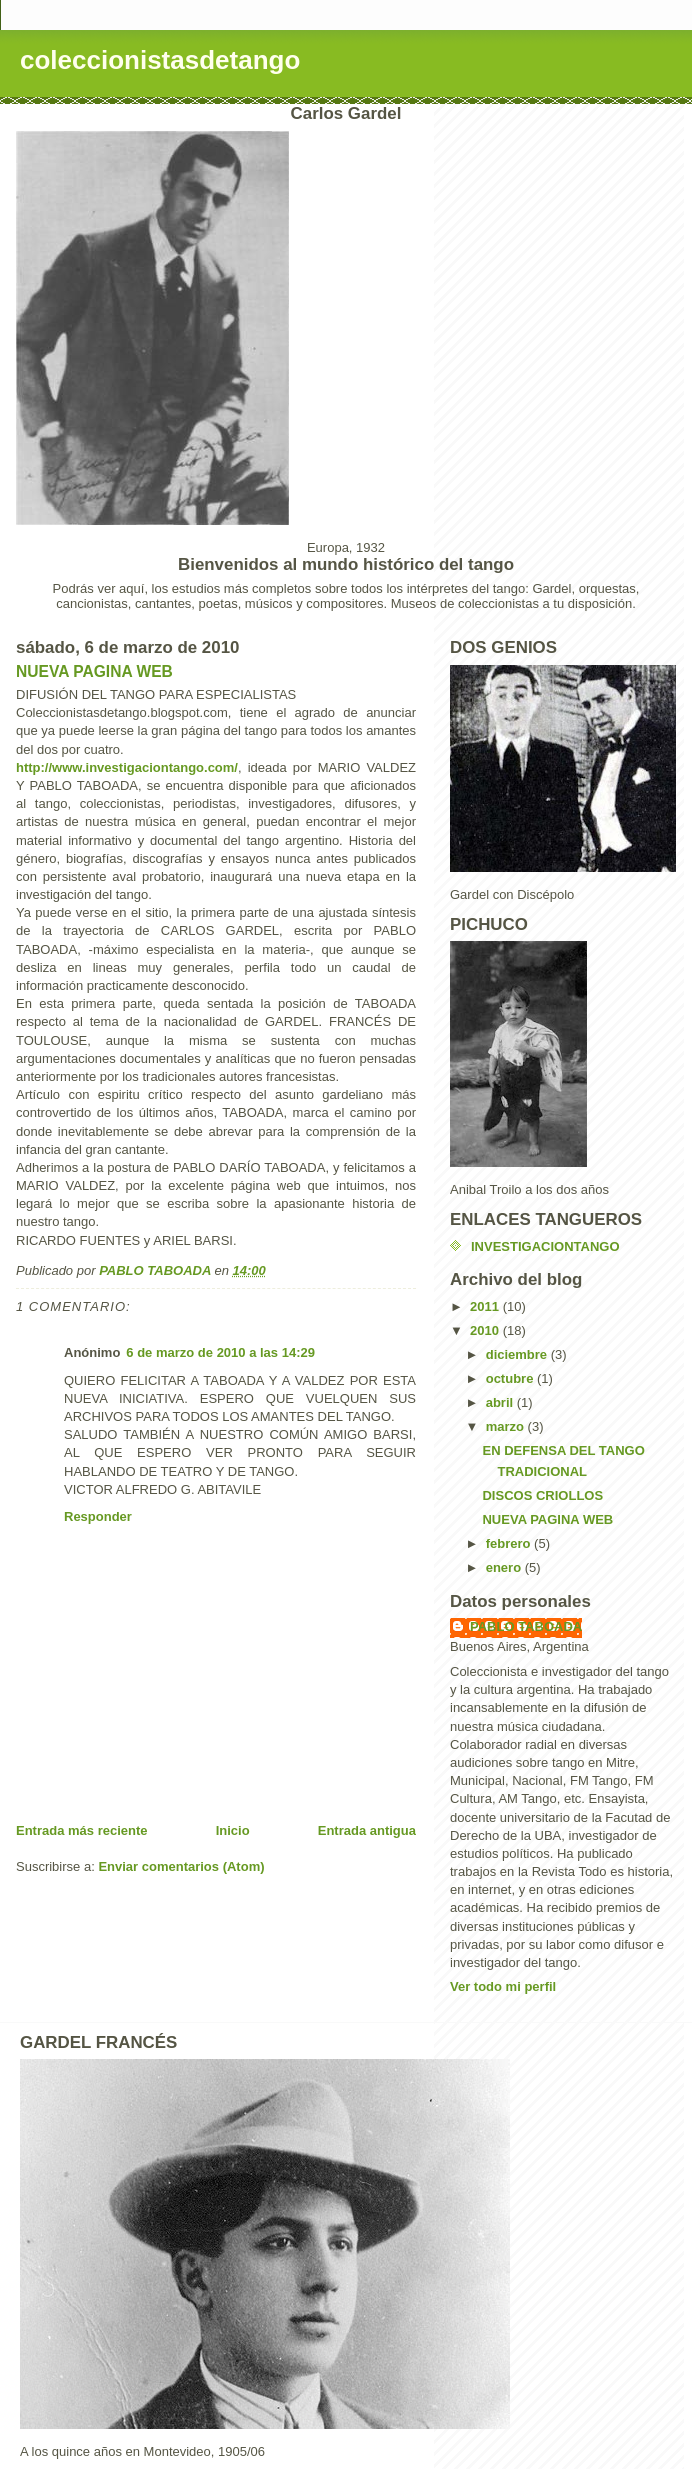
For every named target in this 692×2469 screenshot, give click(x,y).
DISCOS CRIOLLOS (542, 1495)
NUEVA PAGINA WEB (94, 671)
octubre (511, 1378)
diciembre (518, 1354)
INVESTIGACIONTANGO (545, 1246)
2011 (486, 1306)
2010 (486, 1330)
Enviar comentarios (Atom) (181, 1866)
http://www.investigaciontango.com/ (127, 767)
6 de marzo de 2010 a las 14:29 (220, 1352)
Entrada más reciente (82, 1830)
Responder (98, 1516)
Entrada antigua (367, 1830)
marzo (507, 1426)
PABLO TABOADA (526, 1626)
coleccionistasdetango (160, 60)
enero (505, 1567)
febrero (510, 1543)
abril (501, 1402)
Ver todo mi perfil (503, 1986)
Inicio (233, 1830)
